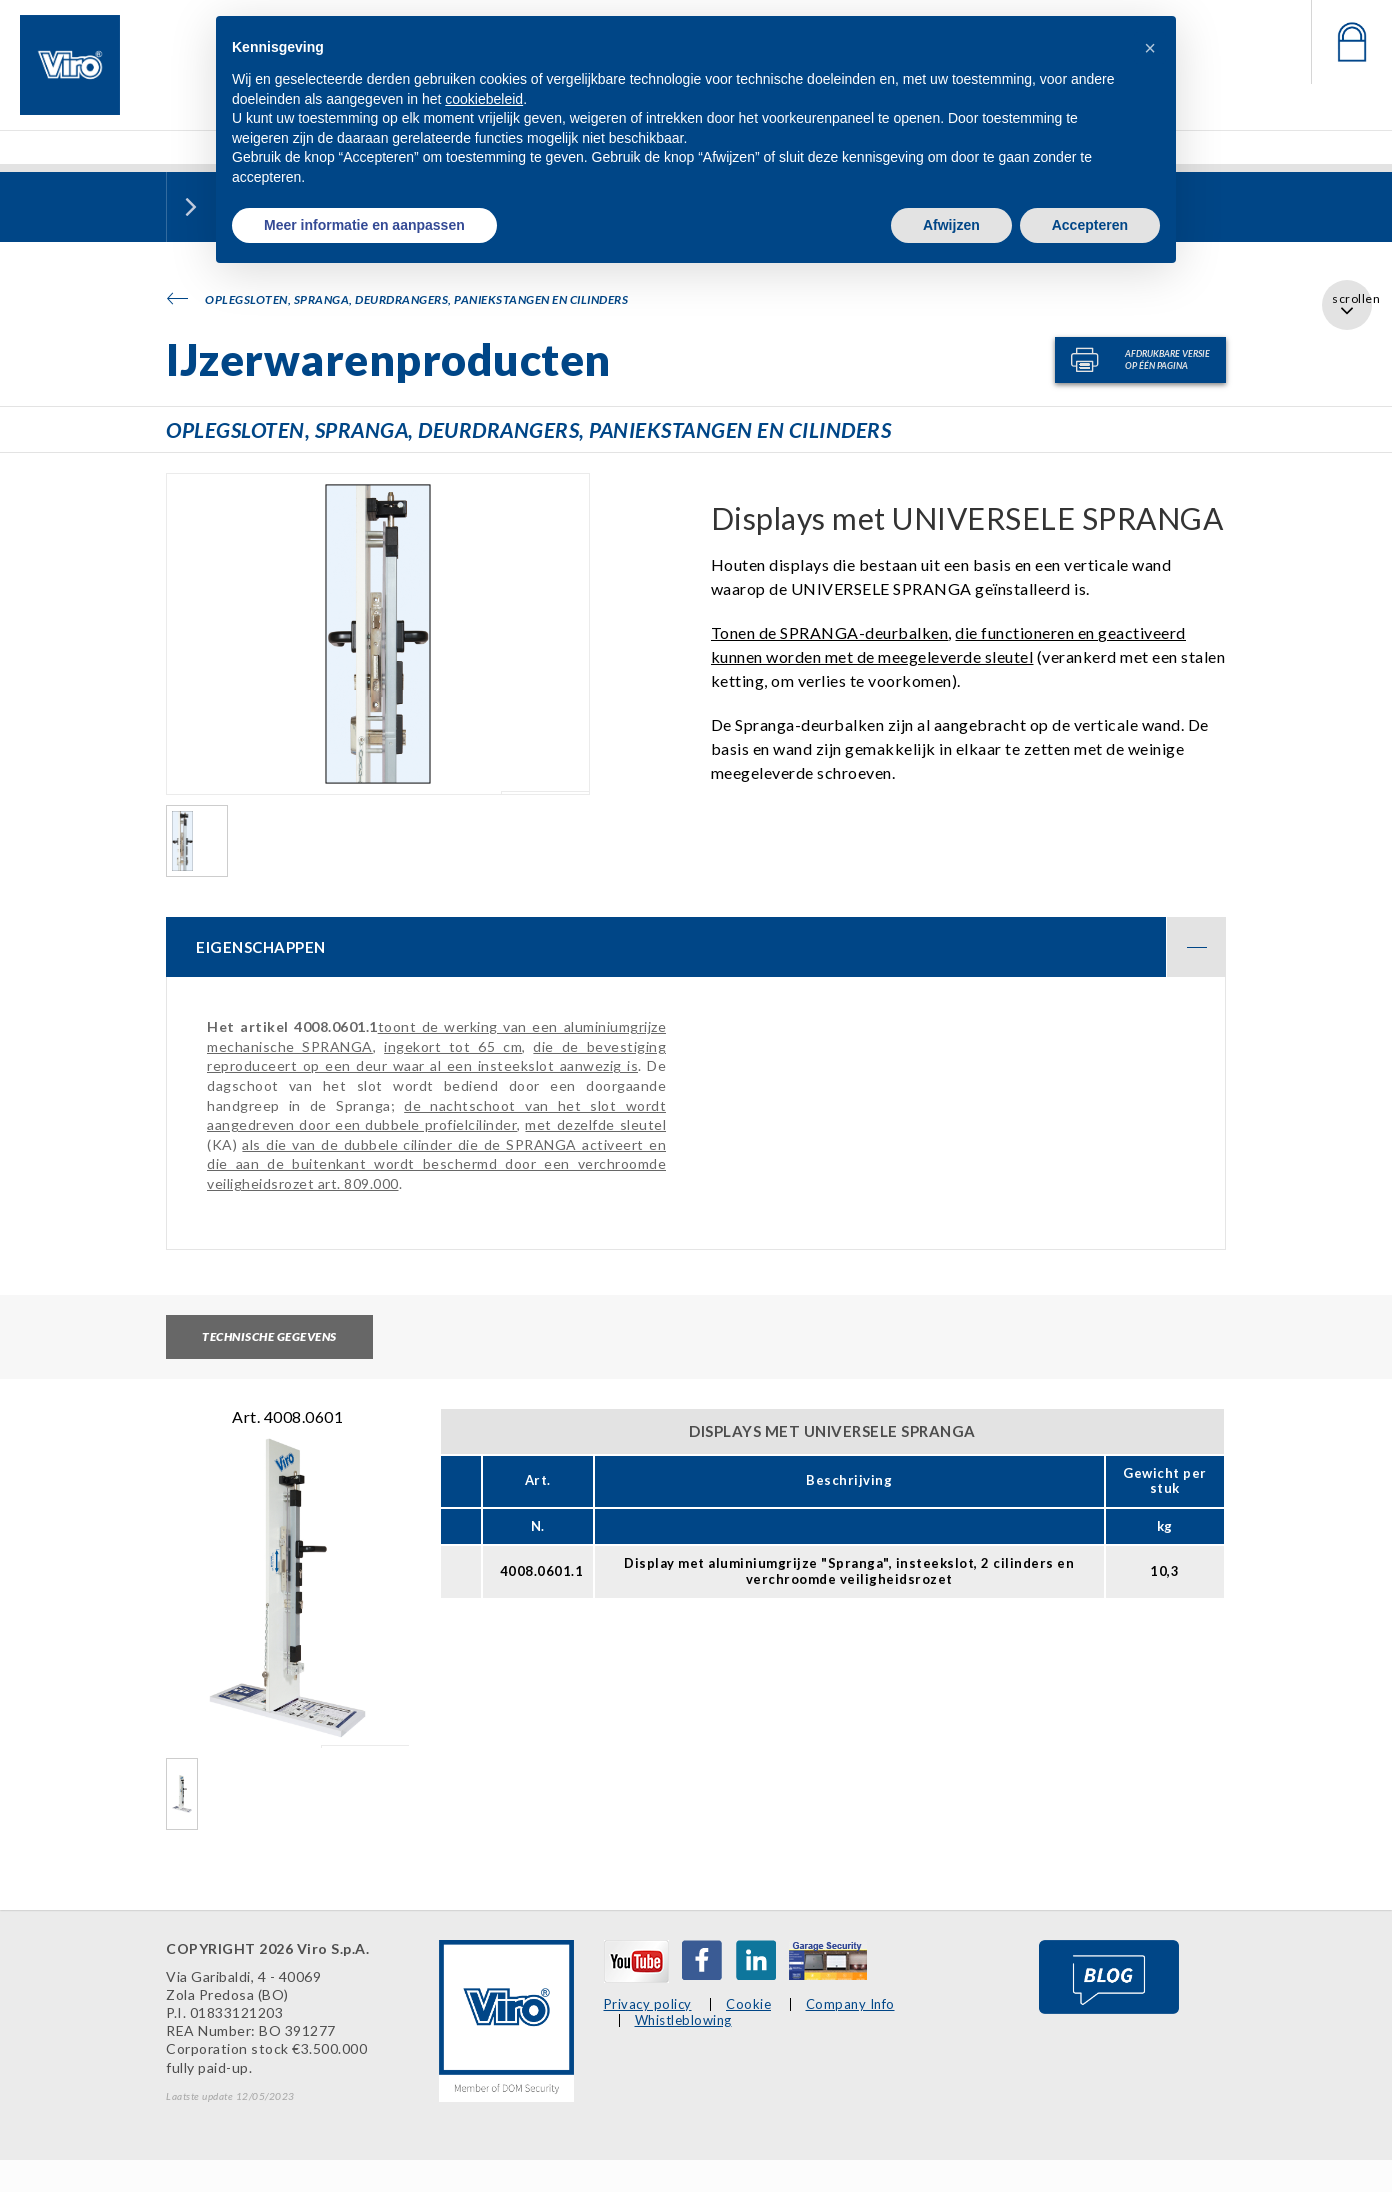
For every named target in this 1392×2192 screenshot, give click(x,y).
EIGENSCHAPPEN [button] (711, 947)
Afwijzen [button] (951, 225)
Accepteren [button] (1090, 225)
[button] (1150, 48)
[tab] (696, 947)
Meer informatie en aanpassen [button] (364, 225)
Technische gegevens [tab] (269, 1336)
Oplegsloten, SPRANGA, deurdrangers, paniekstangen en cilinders (397, 299)
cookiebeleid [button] (484, 99)
